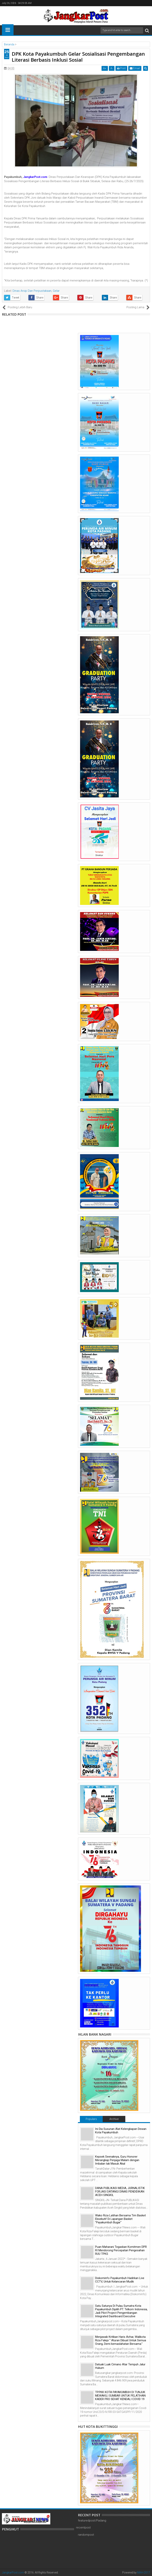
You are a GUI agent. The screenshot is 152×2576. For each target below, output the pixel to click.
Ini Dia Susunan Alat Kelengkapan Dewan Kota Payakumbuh (120, 2130)
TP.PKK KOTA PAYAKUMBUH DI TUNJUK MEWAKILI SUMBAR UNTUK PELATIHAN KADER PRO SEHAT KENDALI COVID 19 (120, 2395)
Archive (114, 2119)
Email (135, 68)
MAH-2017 (143, 2572)
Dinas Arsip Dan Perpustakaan (32, 291)
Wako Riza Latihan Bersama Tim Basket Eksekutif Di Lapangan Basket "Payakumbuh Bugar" (120, 2219)
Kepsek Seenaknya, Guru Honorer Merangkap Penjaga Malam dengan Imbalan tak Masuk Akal (117, 2160)
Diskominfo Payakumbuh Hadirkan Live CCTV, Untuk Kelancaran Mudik (119, 2279)
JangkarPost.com (13, 2572)
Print (121, 68)
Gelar (56, 291)
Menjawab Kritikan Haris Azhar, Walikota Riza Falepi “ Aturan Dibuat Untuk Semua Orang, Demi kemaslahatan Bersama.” (120, 2340)
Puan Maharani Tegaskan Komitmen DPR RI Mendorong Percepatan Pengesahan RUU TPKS (121, 2250)
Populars (91, 2119)
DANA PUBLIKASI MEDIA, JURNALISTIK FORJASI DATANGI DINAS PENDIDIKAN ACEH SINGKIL (120, 2191)
